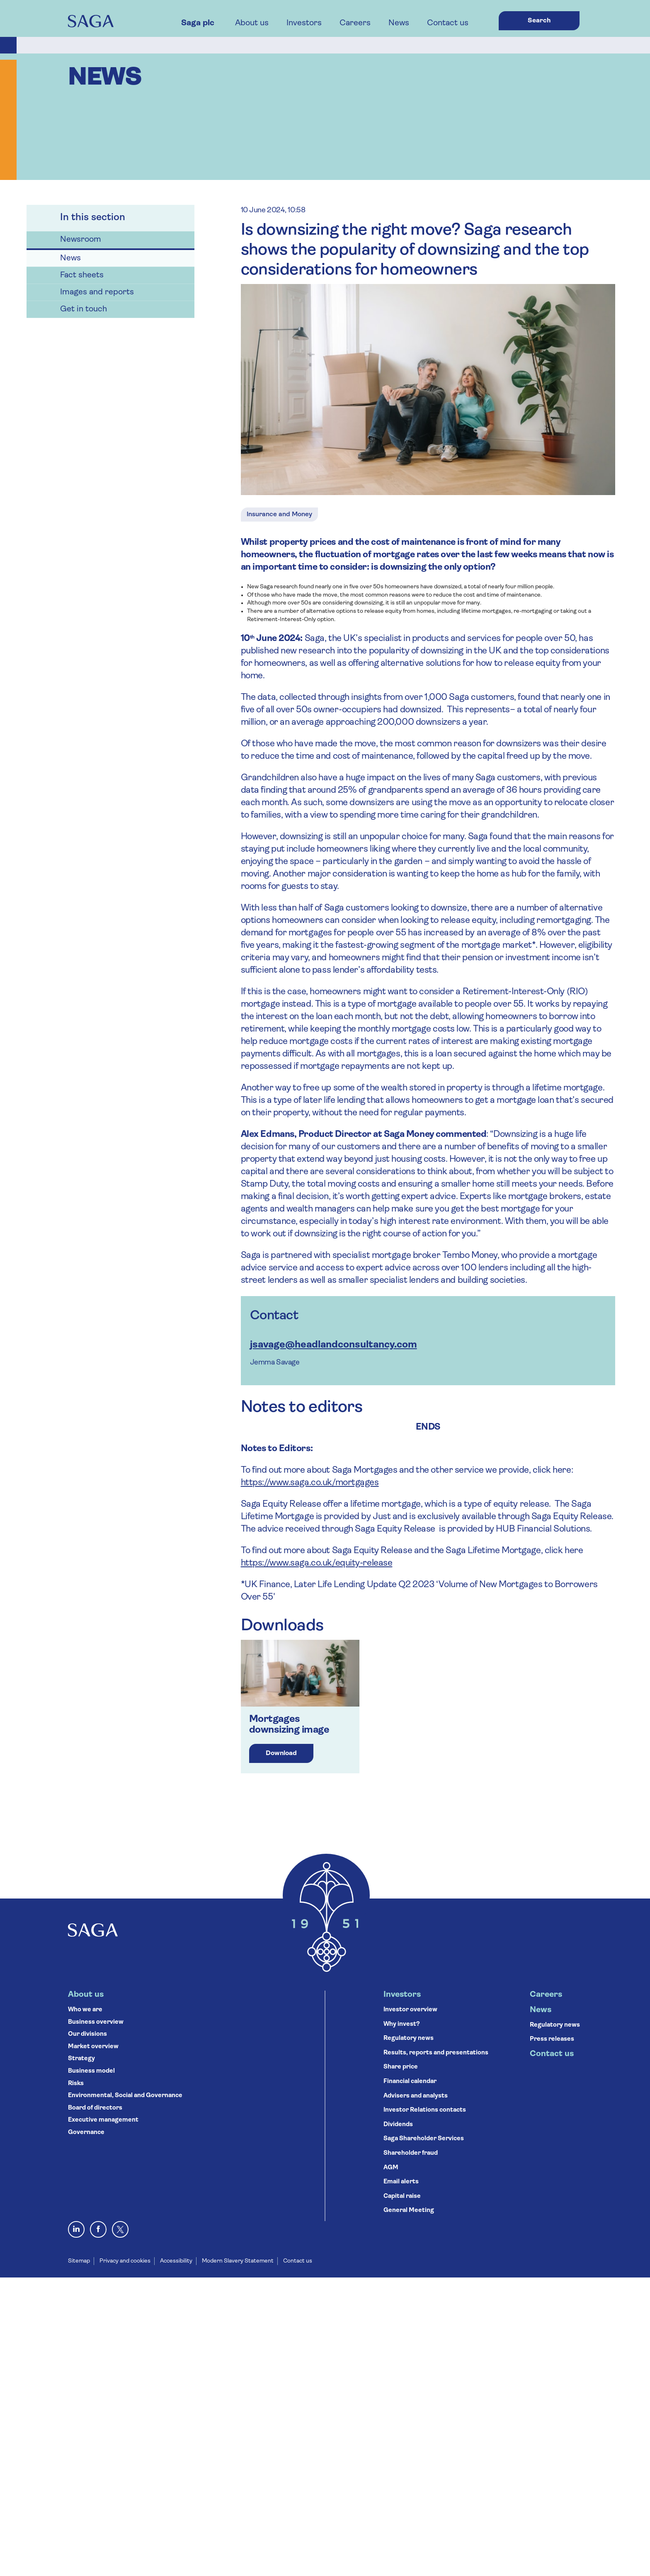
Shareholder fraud (410, 2153)
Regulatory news (408, 2038)
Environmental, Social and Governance (125, 2096)
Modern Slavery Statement (238, 2261)
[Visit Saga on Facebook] (98, 2229)
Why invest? (401, 2024)
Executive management (103, 2120)
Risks (76, 2084)
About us (252, 23)
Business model (91, 2071)
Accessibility (176, 2261)
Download (281, 1753)
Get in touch (83, 309)
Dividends (398, 2125)
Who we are (85, 2010)
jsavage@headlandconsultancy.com (333, 1345)
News (398, 23)
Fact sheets (82, 275)
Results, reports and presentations (435, 2053)
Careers (355, 23)
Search (539, 20)
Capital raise (402, 2196)
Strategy (81, 2059)
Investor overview (410, 2010)
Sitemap (79, 2261)
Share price (400, 2067)
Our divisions (87, 2034)
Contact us (447, 23)
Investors (304, 23)
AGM (390, 2168)
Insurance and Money (279, 514)
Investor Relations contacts (424, 2110)
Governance (86, 2132)
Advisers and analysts (415, 2096)
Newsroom (80, 240)
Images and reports (97, 292)
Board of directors (95, 2108)
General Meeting (408, 2210)
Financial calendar (410, 2081)
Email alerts (401, 2182)
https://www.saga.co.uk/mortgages (310, 1483)
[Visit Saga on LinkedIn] (76, 2229)
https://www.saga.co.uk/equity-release (317, 1563)
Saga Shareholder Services (423, 2139)
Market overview (93, 2047)
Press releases (552, 2039)
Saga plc (197, 23)
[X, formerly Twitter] (120, 2229)
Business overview (96, 2022)
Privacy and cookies (124, 2261)
